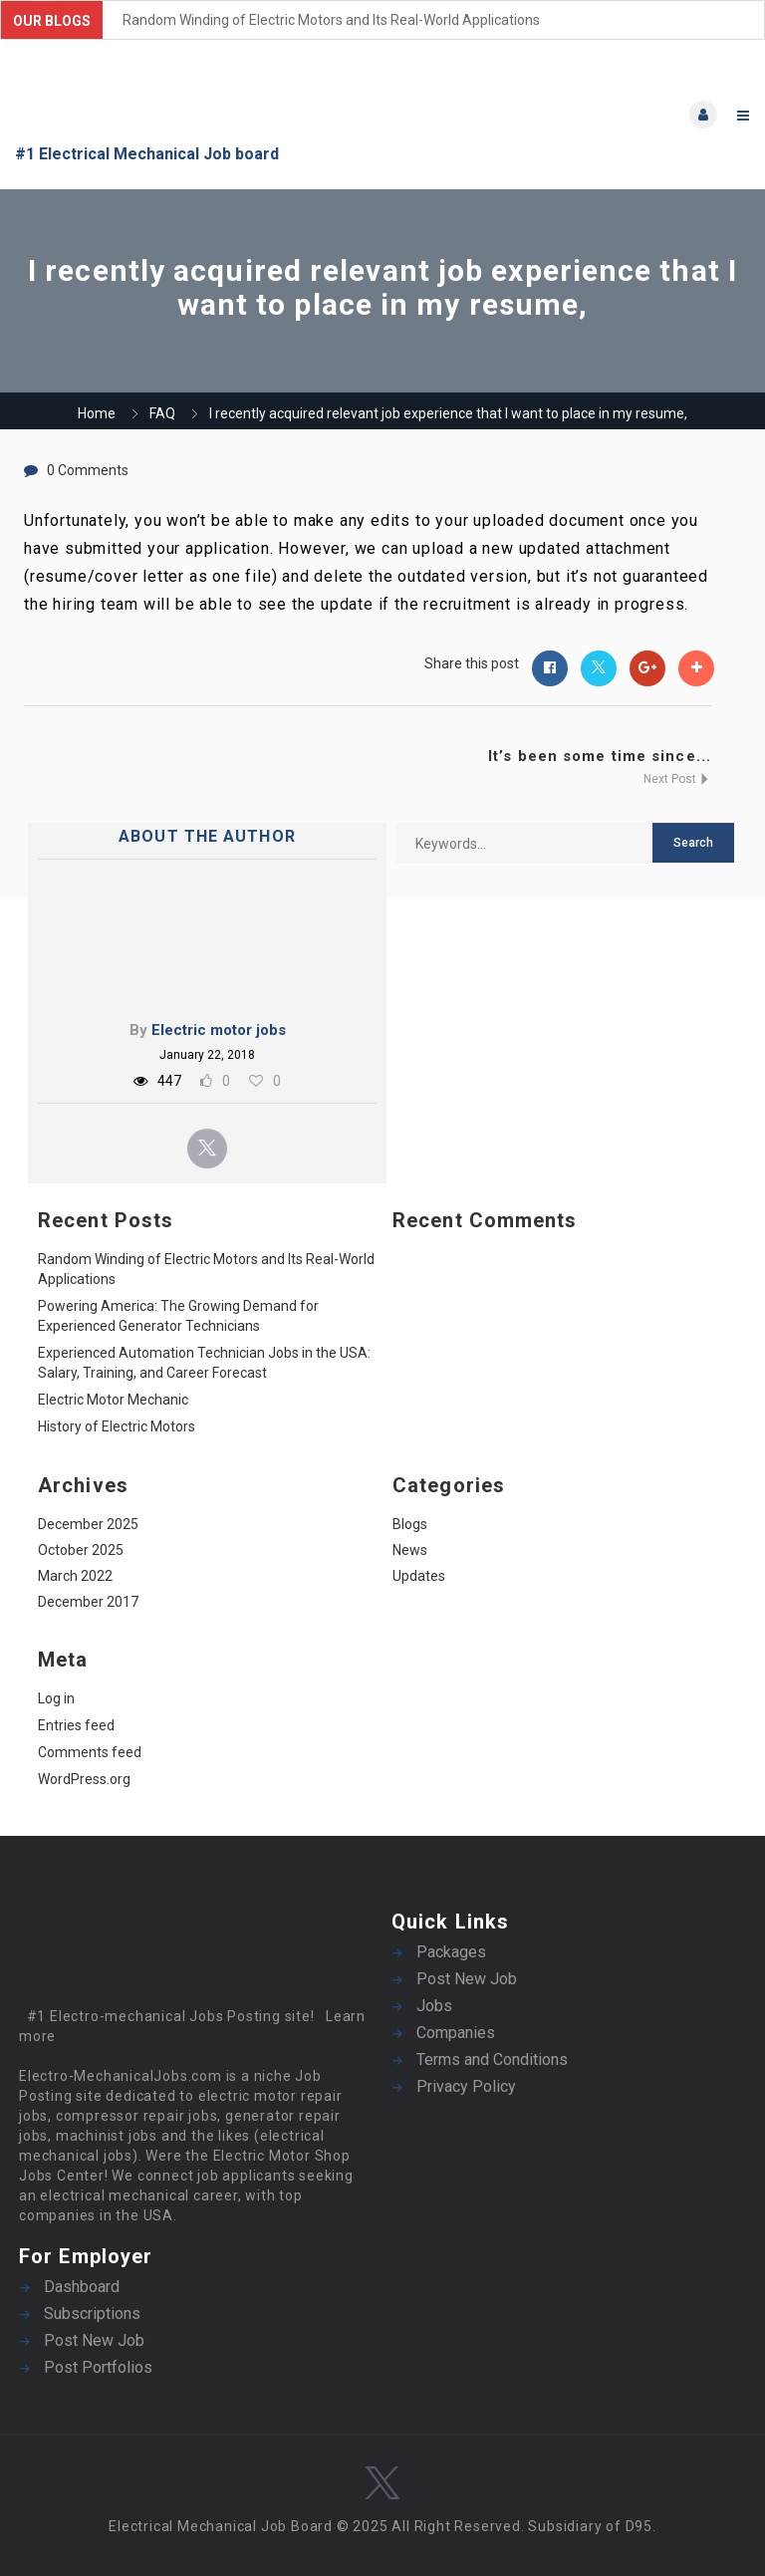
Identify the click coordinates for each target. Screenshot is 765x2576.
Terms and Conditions (492, 2059)
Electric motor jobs (218, 1030)
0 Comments (87, 470)
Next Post (677, 779)
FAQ (162, 413)
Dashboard (82, 2286)
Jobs (434, 2005)
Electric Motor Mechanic (113, 1400)
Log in (56, 1698)
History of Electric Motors (116, 1426)
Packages (451, 1951)
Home (97, 413)
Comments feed (89, 1752)
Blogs (409, 1524)
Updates (418, 1576)
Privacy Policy (466, 2086)
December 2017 (88, 1602)
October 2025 (81, 1550)
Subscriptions (92, 2313)
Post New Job (466, 1978)
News (409, 1550)
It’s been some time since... (599, 756)
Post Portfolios (98, 2367)
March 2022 (75, 1576)
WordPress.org (84, 1779)
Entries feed (76, 1725)
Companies (455, 2032)
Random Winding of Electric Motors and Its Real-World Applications (331, 20)
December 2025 (88, 1524)
